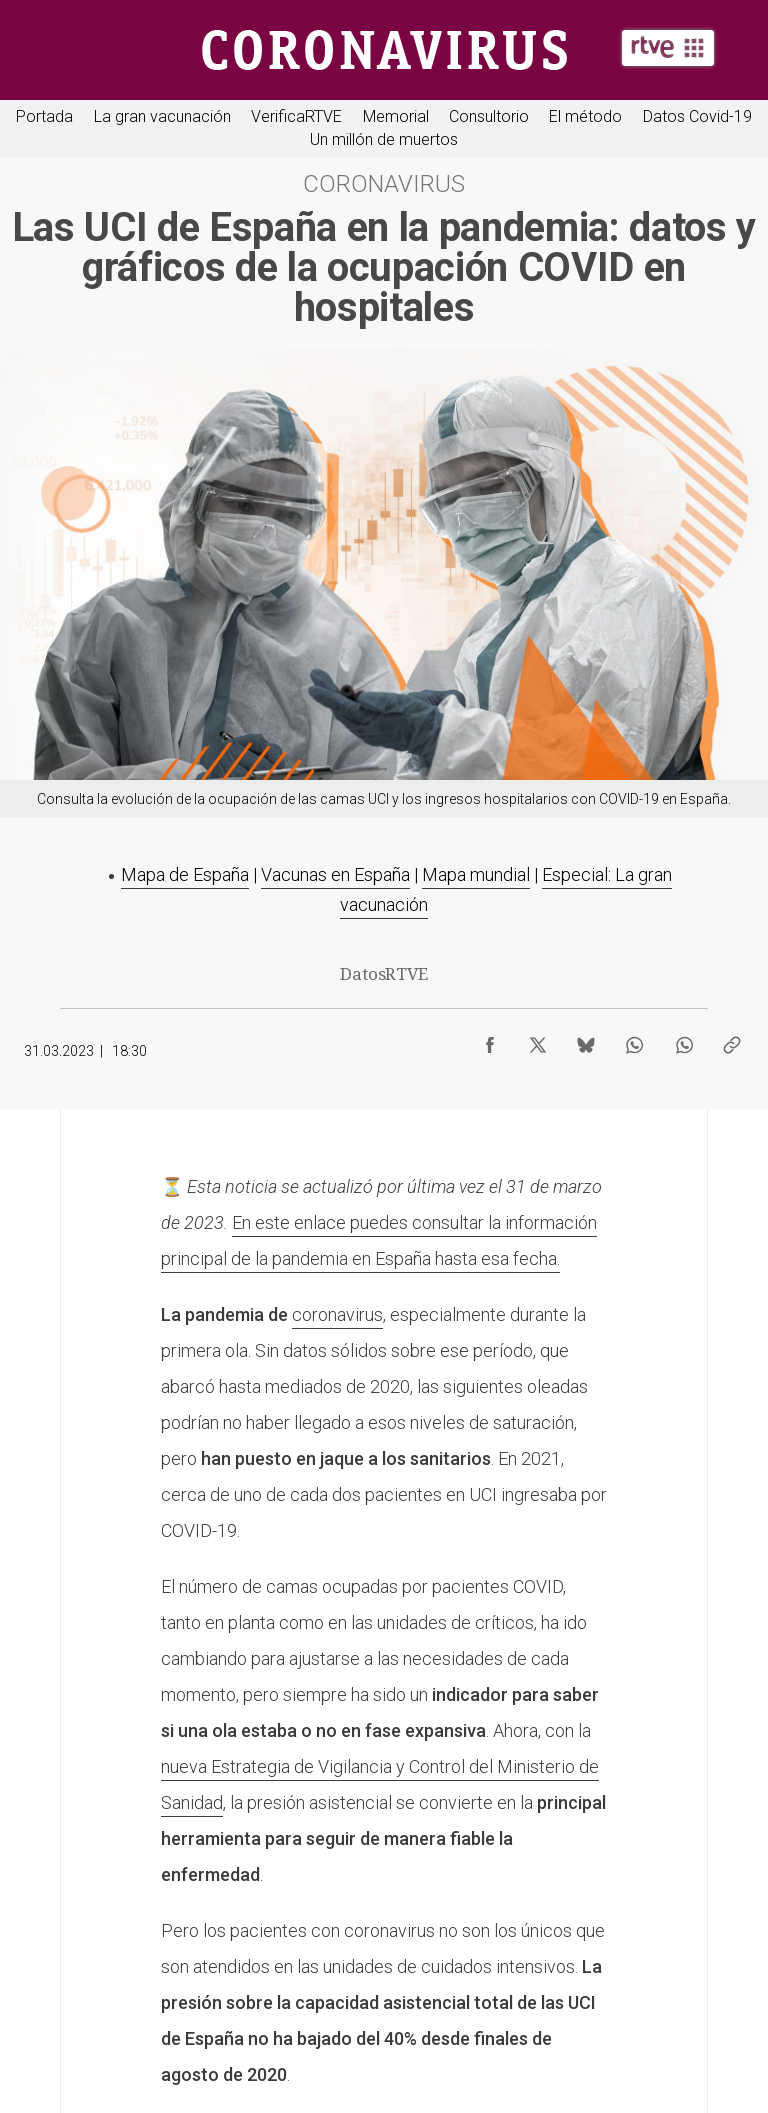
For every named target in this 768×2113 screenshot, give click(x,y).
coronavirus (337, 1314)
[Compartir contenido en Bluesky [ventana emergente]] (586, 1040)
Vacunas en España (335, 874)
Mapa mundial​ (476, 874)
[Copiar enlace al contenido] (732, 1040)
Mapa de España (185, 874)
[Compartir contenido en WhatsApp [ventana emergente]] (634, 1040)
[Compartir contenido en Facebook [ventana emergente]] (490, 1040)
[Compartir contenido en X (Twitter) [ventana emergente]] (538, 1040)
